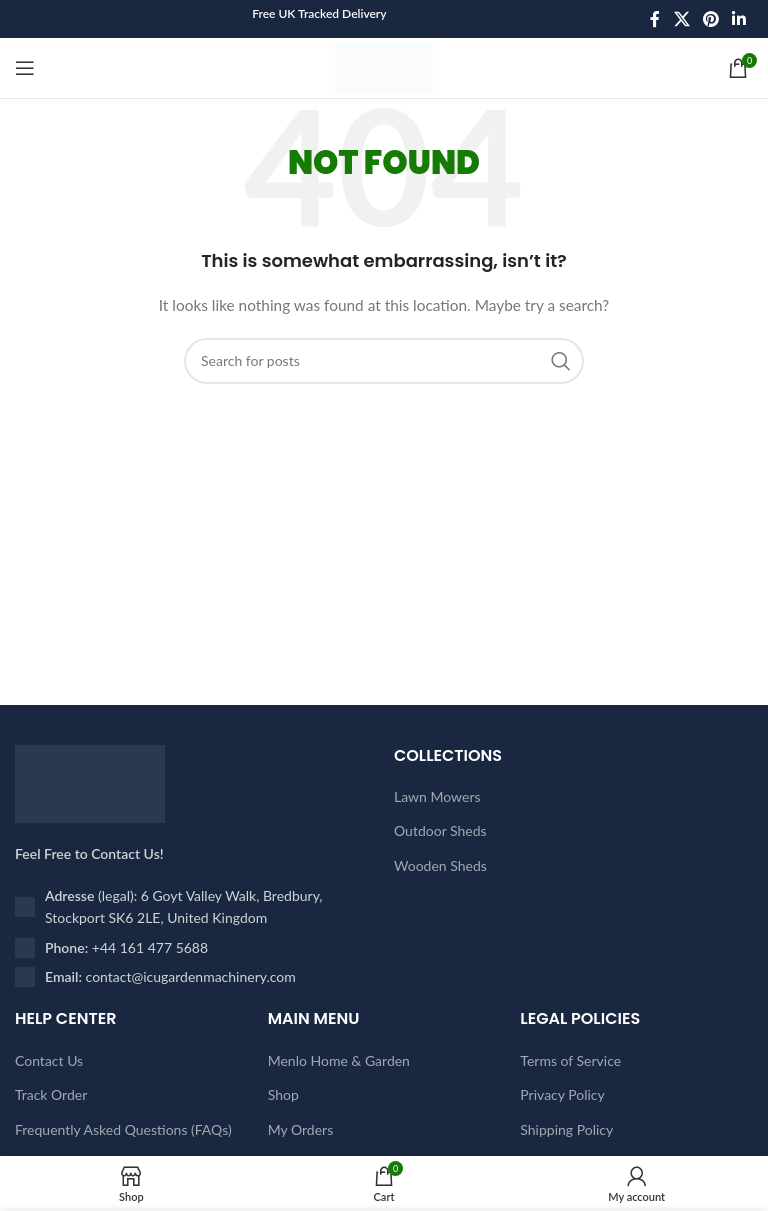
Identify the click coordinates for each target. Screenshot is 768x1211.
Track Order (51, 1094)
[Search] (384, 361)
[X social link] (681, 19)
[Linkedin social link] (739, 19)
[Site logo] (384, 66)
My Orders (301, 1129)
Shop (283, 1094)
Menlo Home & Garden (339, 1060)
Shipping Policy (566, 1129)
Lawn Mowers (437, 796)
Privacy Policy (562, 1094)
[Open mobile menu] (25, 68)
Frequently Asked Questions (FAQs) (123, 1129)
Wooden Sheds (440, 865)
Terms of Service (570, 1060)
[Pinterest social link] (710, 19)
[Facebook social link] (655, 19)
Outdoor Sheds (440, 830)
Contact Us (49, 1060)
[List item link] (194, 948)
